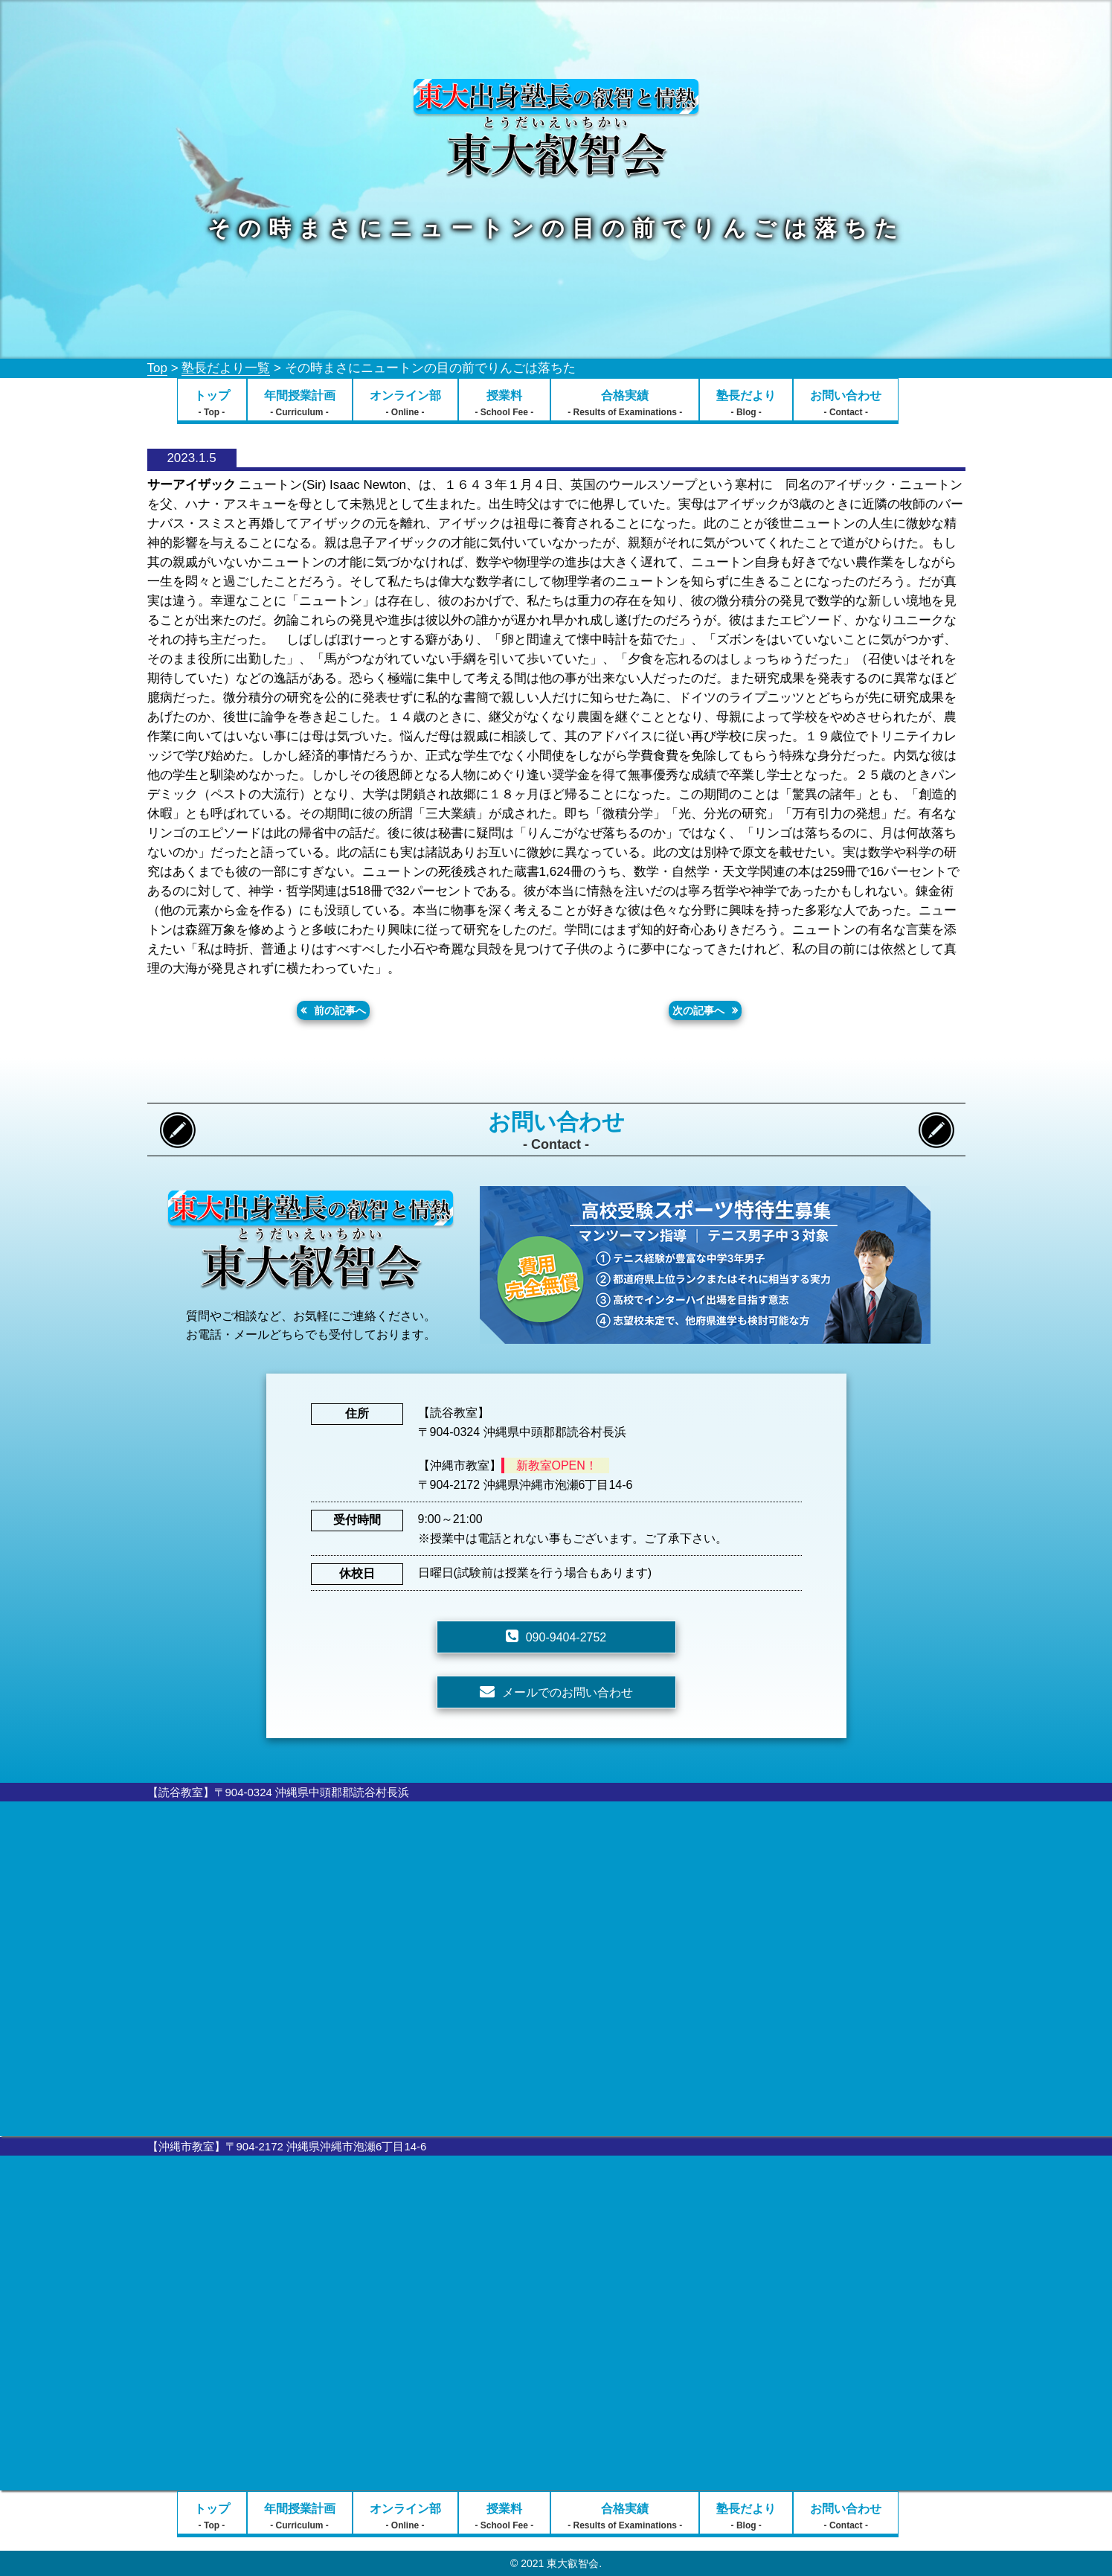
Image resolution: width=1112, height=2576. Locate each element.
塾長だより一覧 (225, 368)
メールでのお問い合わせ (567, 1692)
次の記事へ (698, 1010)
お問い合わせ (845, 403)
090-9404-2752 (566, 1637)
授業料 (504, 403)
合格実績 (625, 403)
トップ (212, 403)
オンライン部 (405, 403)
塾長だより (746, 403)
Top (157, 368)
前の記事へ (340, 1010)
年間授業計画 (299, 403)
